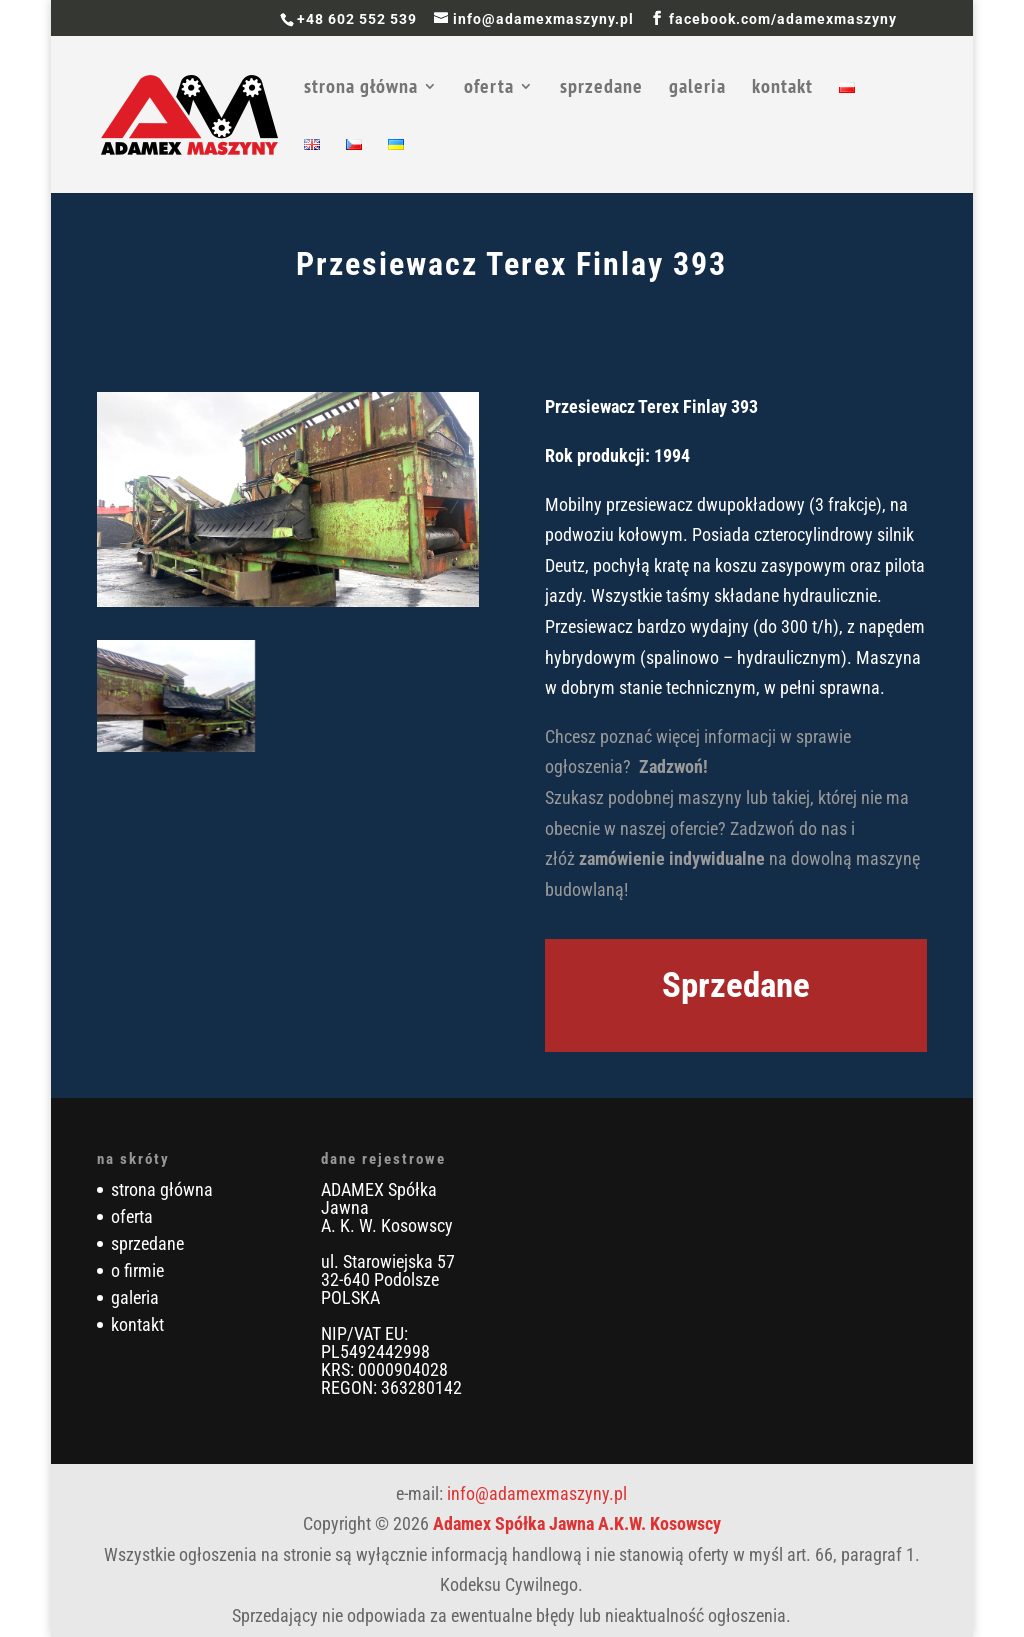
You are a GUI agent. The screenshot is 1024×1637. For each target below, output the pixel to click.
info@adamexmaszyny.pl (537, 1493)
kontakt (782, 89)
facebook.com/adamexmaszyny (783, 19)
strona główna (361, 89)
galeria (697, 89)
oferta (489, 89)
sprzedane (601, 89)
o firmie (137, 1270)
